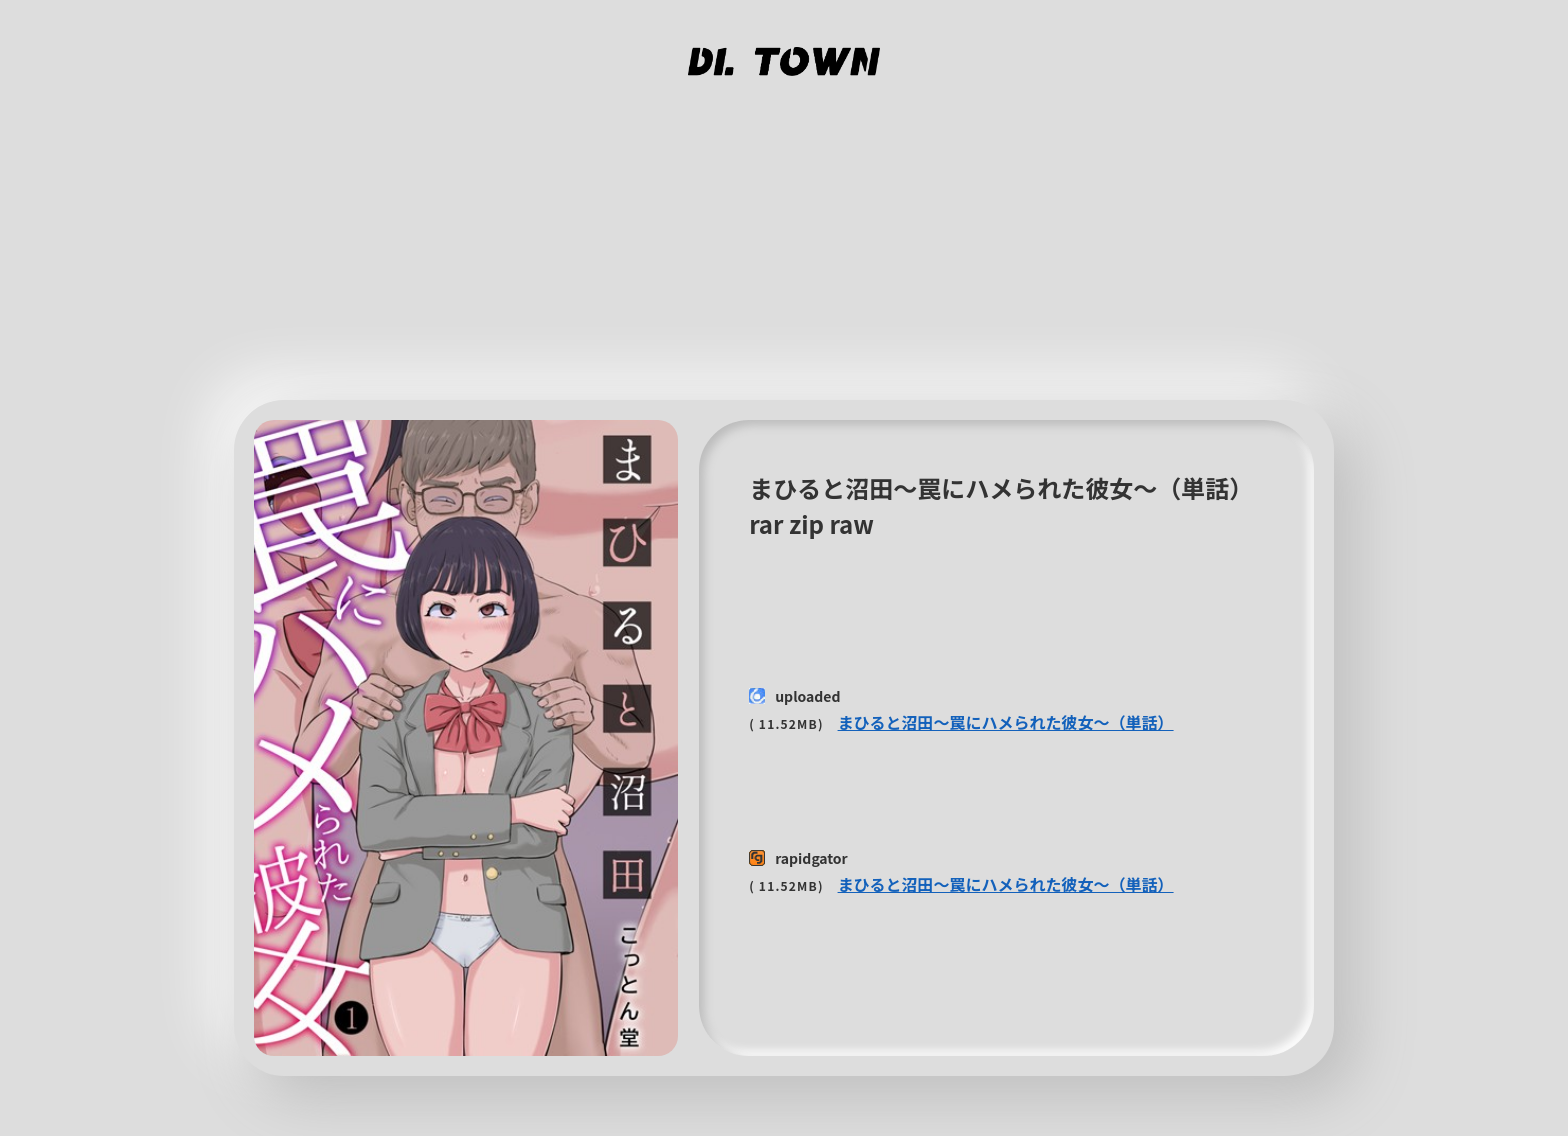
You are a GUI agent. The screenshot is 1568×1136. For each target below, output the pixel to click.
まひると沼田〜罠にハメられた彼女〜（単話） (1006, 722)
